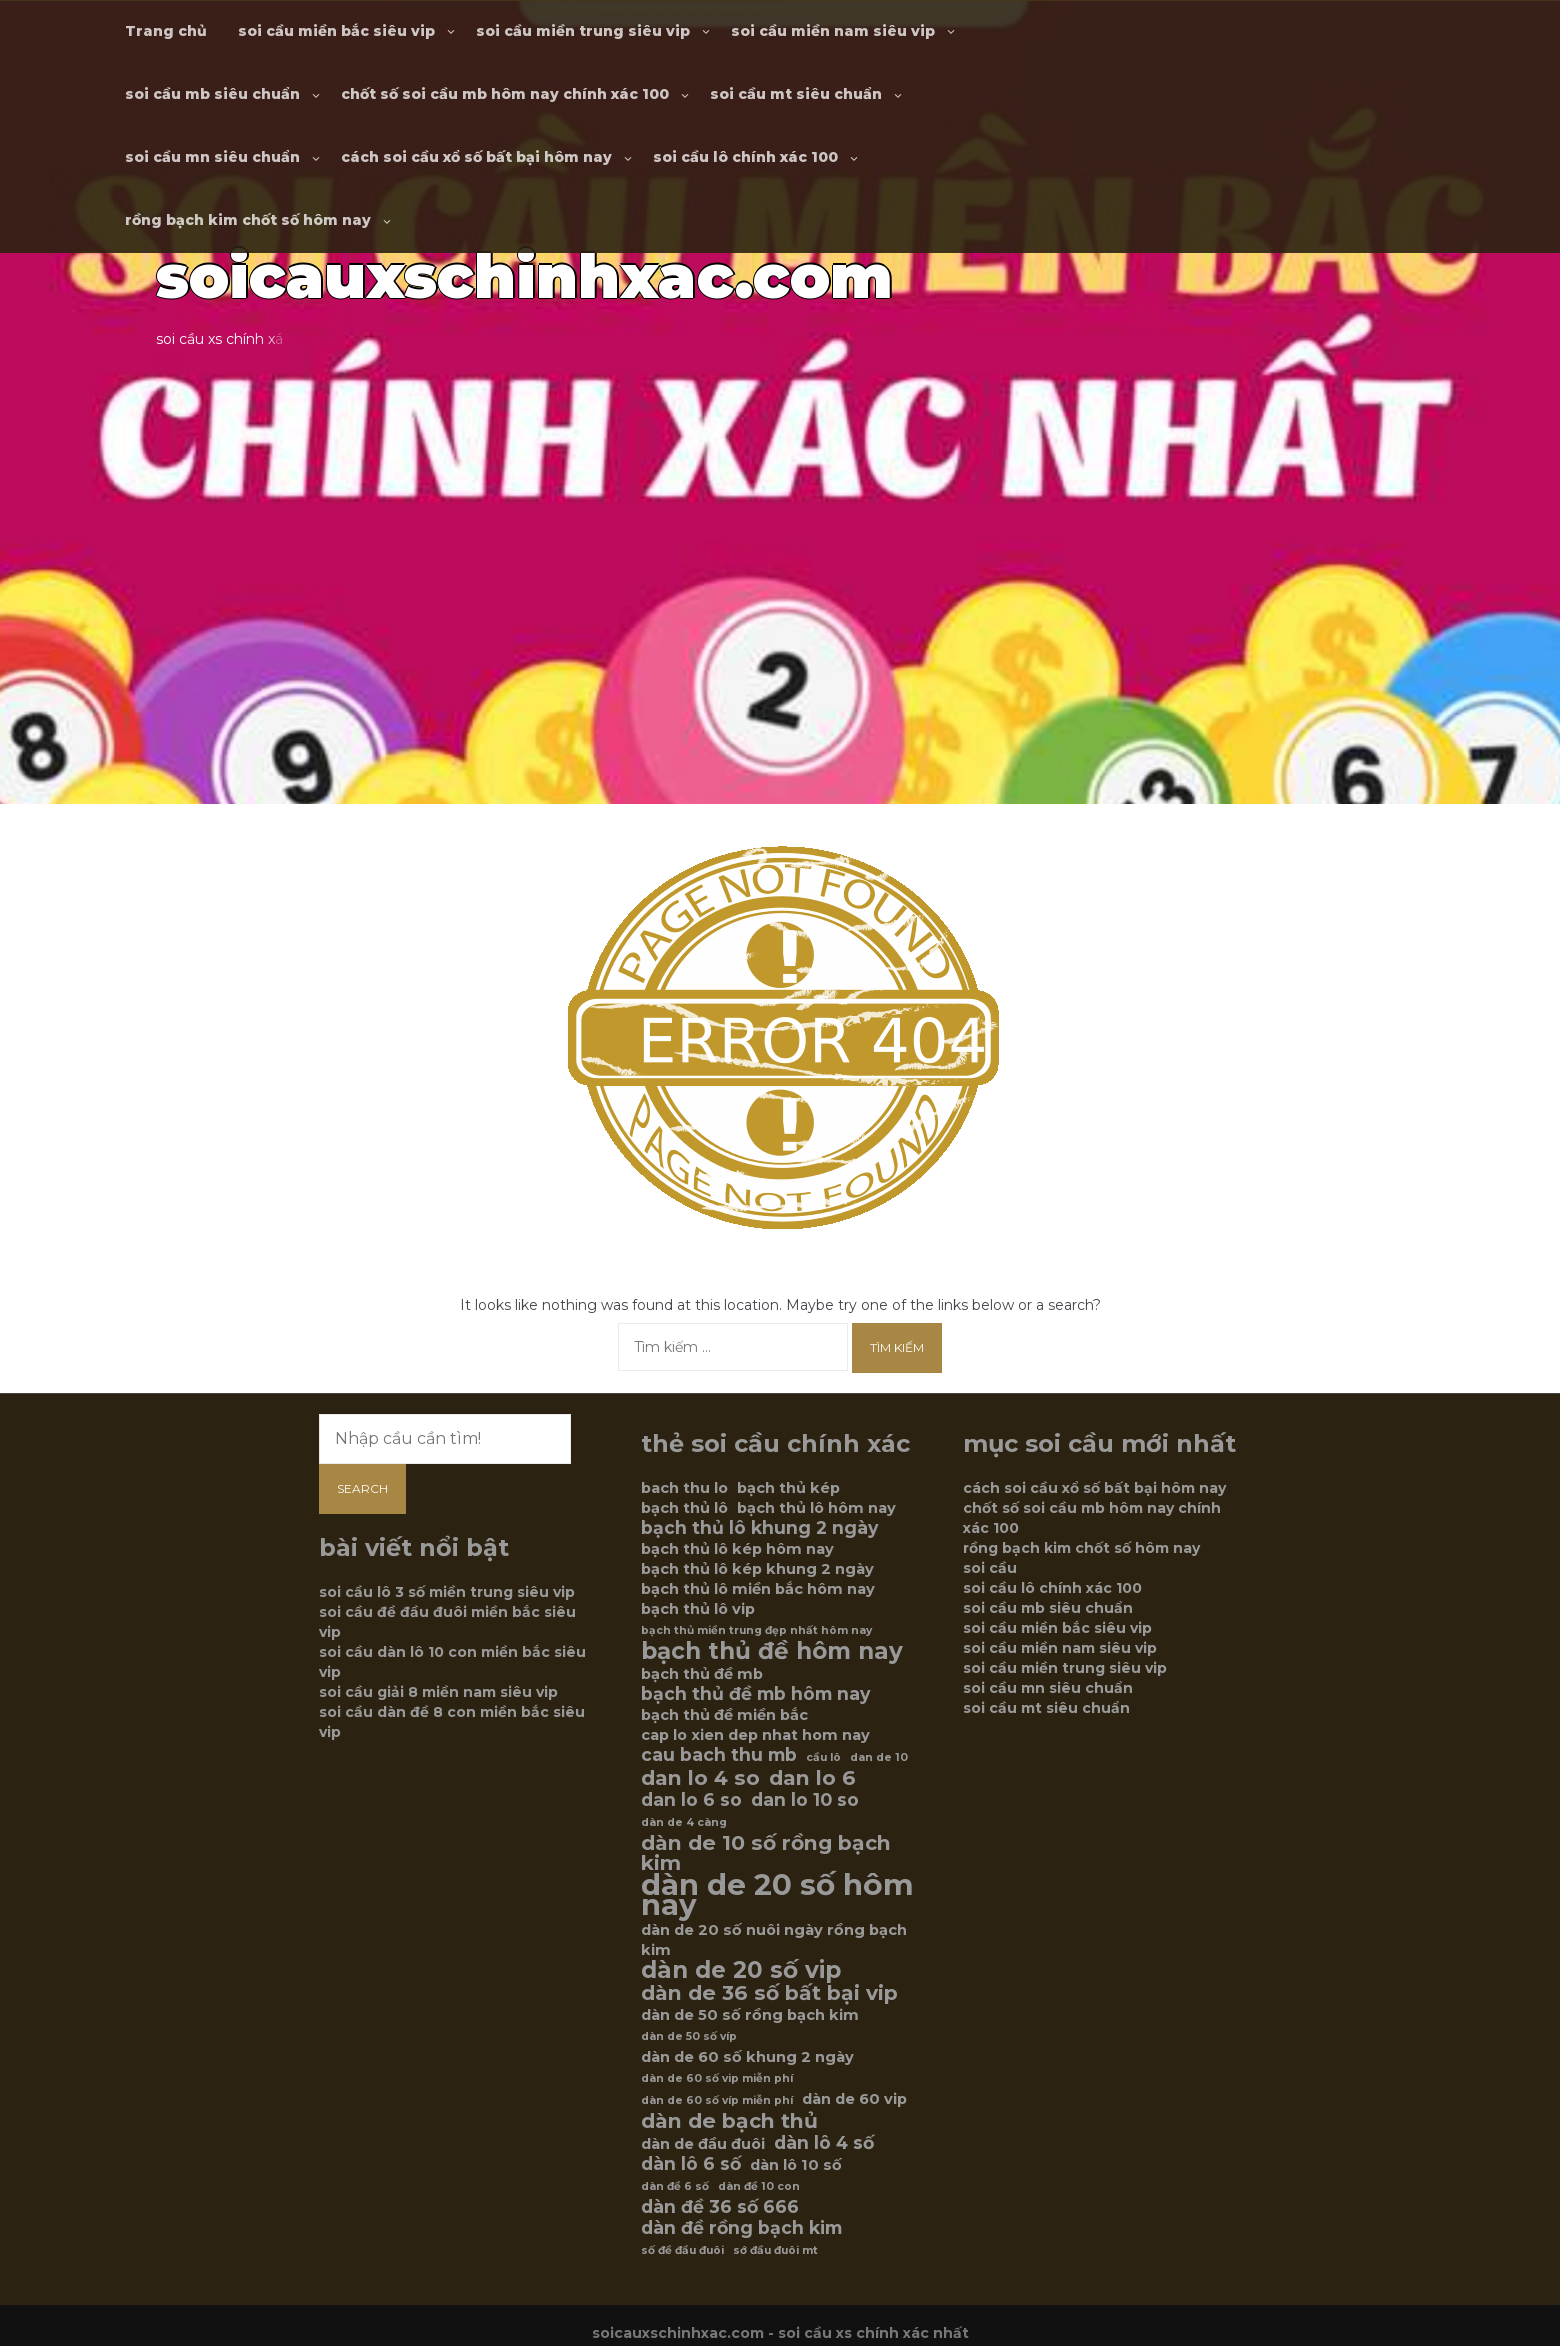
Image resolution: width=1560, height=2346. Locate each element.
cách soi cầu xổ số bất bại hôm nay (476, 157)
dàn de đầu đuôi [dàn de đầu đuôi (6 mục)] (703, 2144)
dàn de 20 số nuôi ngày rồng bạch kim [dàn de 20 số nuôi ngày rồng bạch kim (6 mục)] (774, 1940)
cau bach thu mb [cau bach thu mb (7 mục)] (719, 1755)
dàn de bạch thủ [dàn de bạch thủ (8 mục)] (729, 2121)
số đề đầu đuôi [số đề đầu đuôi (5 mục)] (682, 2250)
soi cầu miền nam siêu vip (833, 31)
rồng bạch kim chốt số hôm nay (248, 220)
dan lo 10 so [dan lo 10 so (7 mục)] (805, 1800)
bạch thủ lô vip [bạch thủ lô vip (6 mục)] (698, 1609)
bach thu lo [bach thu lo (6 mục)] (684, 1488)
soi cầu (990, 1568)
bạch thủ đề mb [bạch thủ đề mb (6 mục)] (702, 1674)
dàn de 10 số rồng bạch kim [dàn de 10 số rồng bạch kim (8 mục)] (766, 1853)
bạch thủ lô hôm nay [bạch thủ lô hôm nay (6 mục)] (816, 1508)
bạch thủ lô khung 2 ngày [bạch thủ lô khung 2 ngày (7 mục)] (759, 1528)
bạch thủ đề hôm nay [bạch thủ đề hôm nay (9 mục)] (772, 1651)
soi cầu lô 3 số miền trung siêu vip (447, 1592)
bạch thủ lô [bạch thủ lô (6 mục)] (684, 1508)
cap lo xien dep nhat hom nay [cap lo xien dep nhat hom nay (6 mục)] (755, 1735)
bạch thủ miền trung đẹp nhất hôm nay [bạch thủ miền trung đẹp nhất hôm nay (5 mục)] (756, 1630)
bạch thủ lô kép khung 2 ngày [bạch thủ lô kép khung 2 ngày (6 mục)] (757, 1569)
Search (362, 1488)
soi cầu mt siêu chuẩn (796, 94)
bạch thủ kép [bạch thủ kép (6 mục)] (788, 1488)
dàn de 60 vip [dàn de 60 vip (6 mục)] (854, 2099)
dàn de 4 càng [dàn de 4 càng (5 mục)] (684, 1822)
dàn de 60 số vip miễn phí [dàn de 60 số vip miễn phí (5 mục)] (717, 2078)
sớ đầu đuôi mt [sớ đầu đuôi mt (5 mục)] (775, 2250)
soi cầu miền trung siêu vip (583, 31)
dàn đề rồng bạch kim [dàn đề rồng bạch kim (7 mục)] (741, 2228)
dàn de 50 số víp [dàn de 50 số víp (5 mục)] (689, 2036)
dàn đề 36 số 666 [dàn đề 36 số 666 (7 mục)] (720, 2207)
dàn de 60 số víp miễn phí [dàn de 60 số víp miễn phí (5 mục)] (717, 2100)
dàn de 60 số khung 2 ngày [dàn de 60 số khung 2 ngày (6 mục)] (747, 2057)
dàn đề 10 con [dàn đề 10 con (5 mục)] (759, 2186)
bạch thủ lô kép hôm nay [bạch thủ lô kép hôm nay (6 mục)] (737, 1549)
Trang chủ (166, 31)
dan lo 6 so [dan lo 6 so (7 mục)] (691, 1800)
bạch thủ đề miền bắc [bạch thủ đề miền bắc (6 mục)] (724, 1715)
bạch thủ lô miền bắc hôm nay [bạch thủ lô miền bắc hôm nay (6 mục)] (758, 1589)
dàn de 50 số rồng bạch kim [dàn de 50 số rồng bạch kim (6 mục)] (750, 2015)
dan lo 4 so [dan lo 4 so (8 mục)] (700, 1778)
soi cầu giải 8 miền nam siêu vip (438, 1692)
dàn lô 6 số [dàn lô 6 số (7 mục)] (691, 2164)
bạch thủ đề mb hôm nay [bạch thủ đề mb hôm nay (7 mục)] (755, 1694)
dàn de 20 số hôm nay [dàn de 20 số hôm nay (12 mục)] (777, 1895)
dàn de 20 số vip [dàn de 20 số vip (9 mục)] (741, 1970)
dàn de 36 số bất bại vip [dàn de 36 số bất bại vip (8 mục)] (769, 1993)
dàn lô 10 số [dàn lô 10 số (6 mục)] (796, 2165)
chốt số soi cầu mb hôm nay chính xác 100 (505, 94)
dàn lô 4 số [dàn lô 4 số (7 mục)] (824, 2143)
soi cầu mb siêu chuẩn (212, 94)
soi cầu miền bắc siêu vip (336, 31)
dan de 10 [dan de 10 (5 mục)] (879, 1757)
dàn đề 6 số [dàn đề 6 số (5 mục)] (675, 2186)
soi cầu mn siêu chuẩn (212, 157)
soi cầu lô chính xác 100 (745, 157)
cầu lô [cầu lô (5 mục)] (823, 1757)
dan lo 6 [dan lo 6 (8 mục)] (812, 1778)
